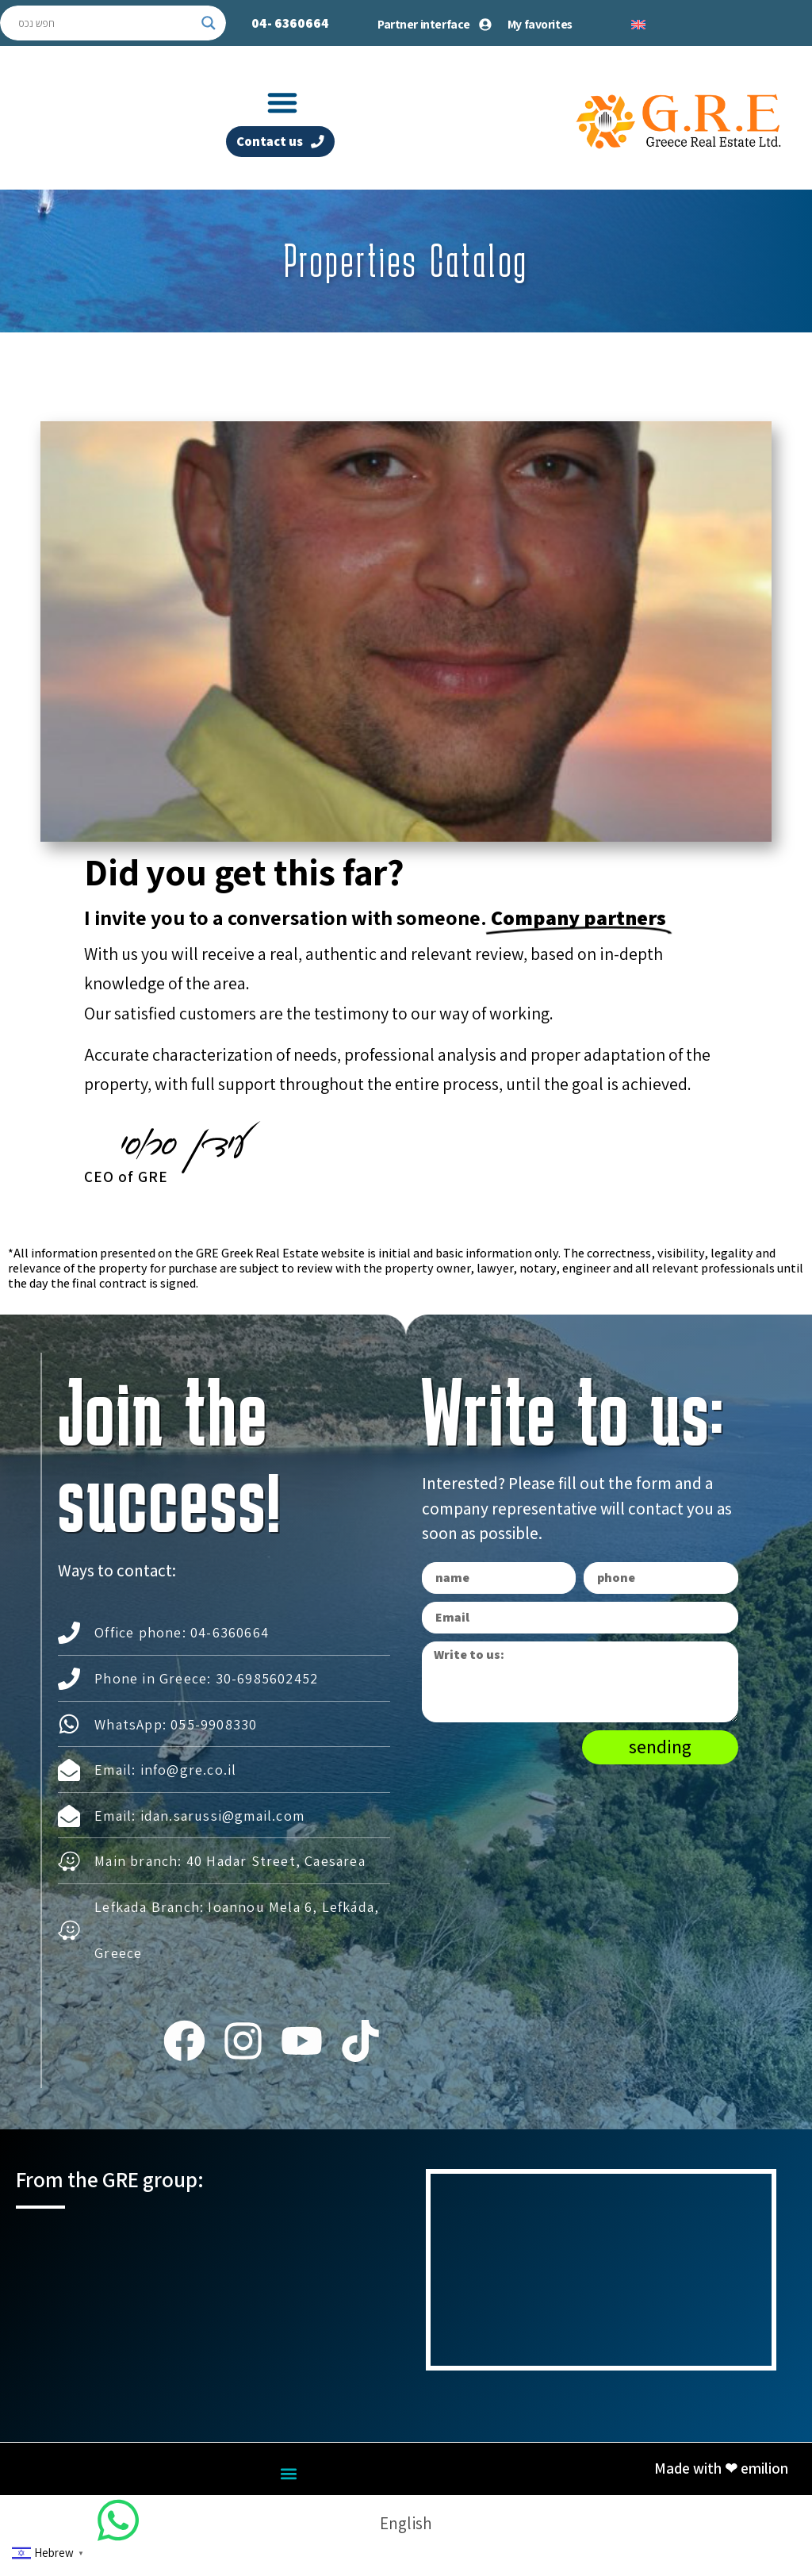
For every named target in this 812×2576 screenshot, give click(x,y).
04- (290, 23)
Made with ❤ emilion (721, 2477)
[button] (282, 102)
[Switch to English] (638, 23)
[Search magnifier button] (208, 23)
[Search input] (105, 23)
